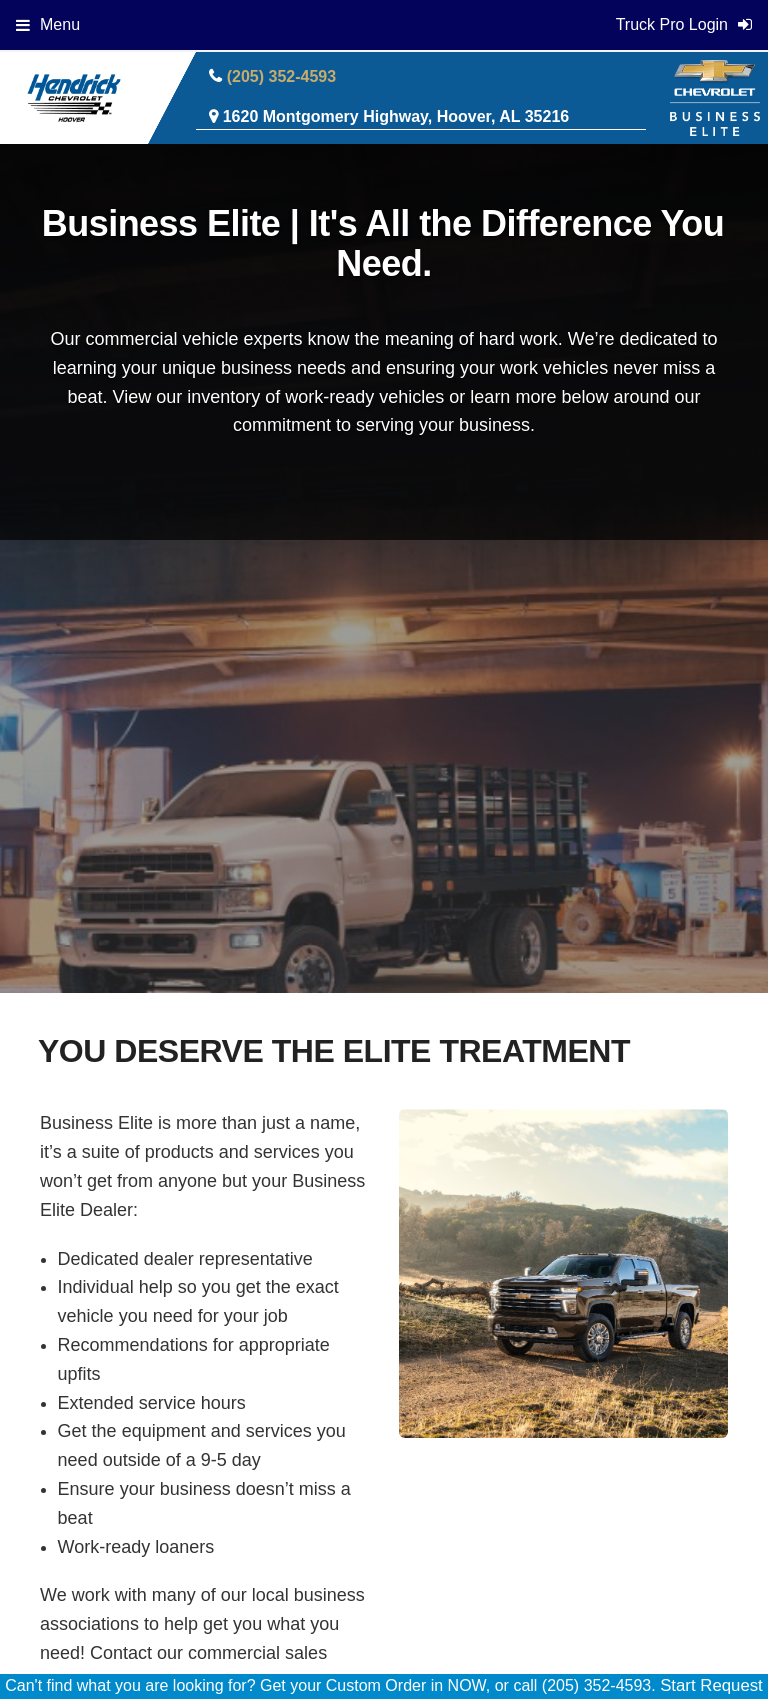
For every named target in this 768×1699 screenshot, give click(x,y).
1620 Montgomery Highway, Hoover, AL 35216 (396, 116)
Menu (48, 24)
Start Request (711, 1685)
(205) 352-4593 (281, 76)
